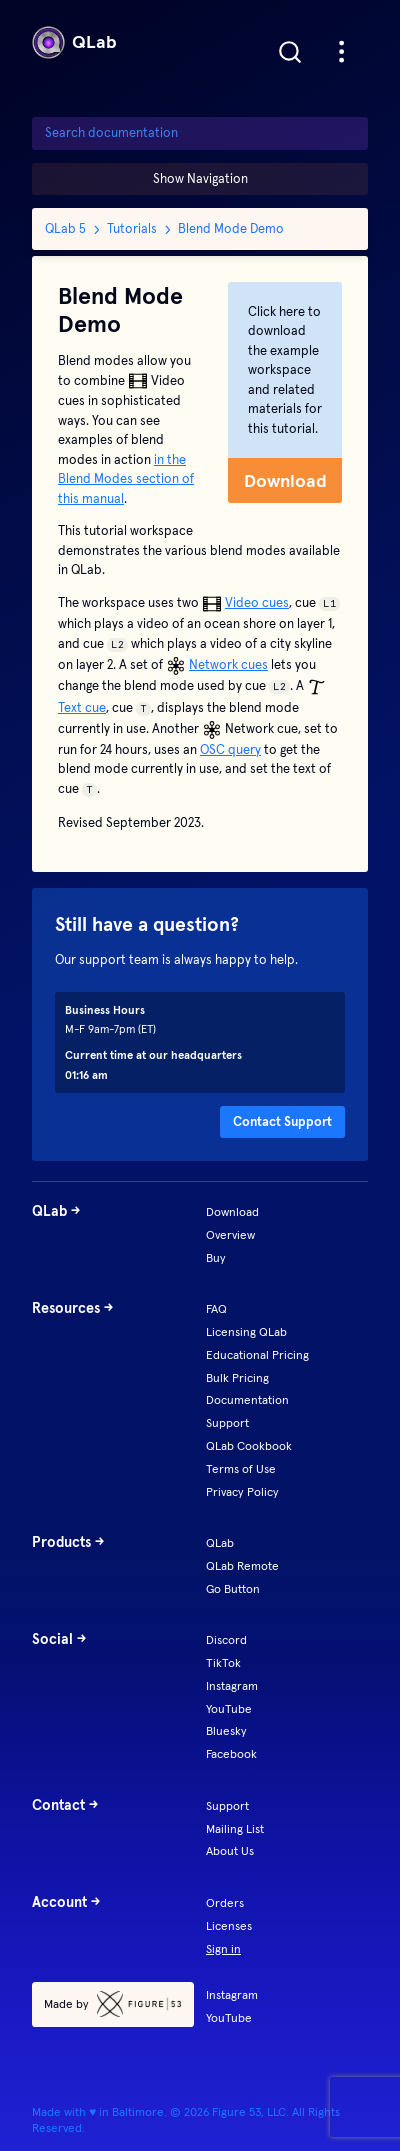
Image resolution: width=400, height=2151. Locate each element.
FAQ (216, 1308)
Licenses (229, 1925)
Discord (226, 1639)
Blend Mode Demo (231, 228)
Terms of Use (241, 1468)
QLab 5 (65, 228)
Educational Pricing (257, 1354)
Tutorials (132, 228)
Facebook (231, 1753)
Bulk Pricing (237, 1377)
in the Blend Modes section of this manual (126, 479)
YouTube (229, 1708)
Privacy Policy (242, 1491)
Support (227, 1422)
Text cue (82, 707)
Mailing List (235, 1828)
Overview (230, 1234)
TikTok (223, 1662)
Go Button (233, 1588)
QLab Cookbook (249, 1445)
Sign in (223, 1948)
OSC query (230, 749)
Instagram (232, 1685)
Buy (216, 1257)
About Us (230, 1850)
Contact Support (282, 1121)
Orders (225, 1902)
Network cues (228, 664)
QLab (74, 42)
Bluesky (226, 1730)
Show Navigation (200, 178)
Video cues (257, 602)
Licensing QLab (246, 1331)
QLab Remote (242, 1565)
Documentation (247, 1399)
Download (285, 480)
